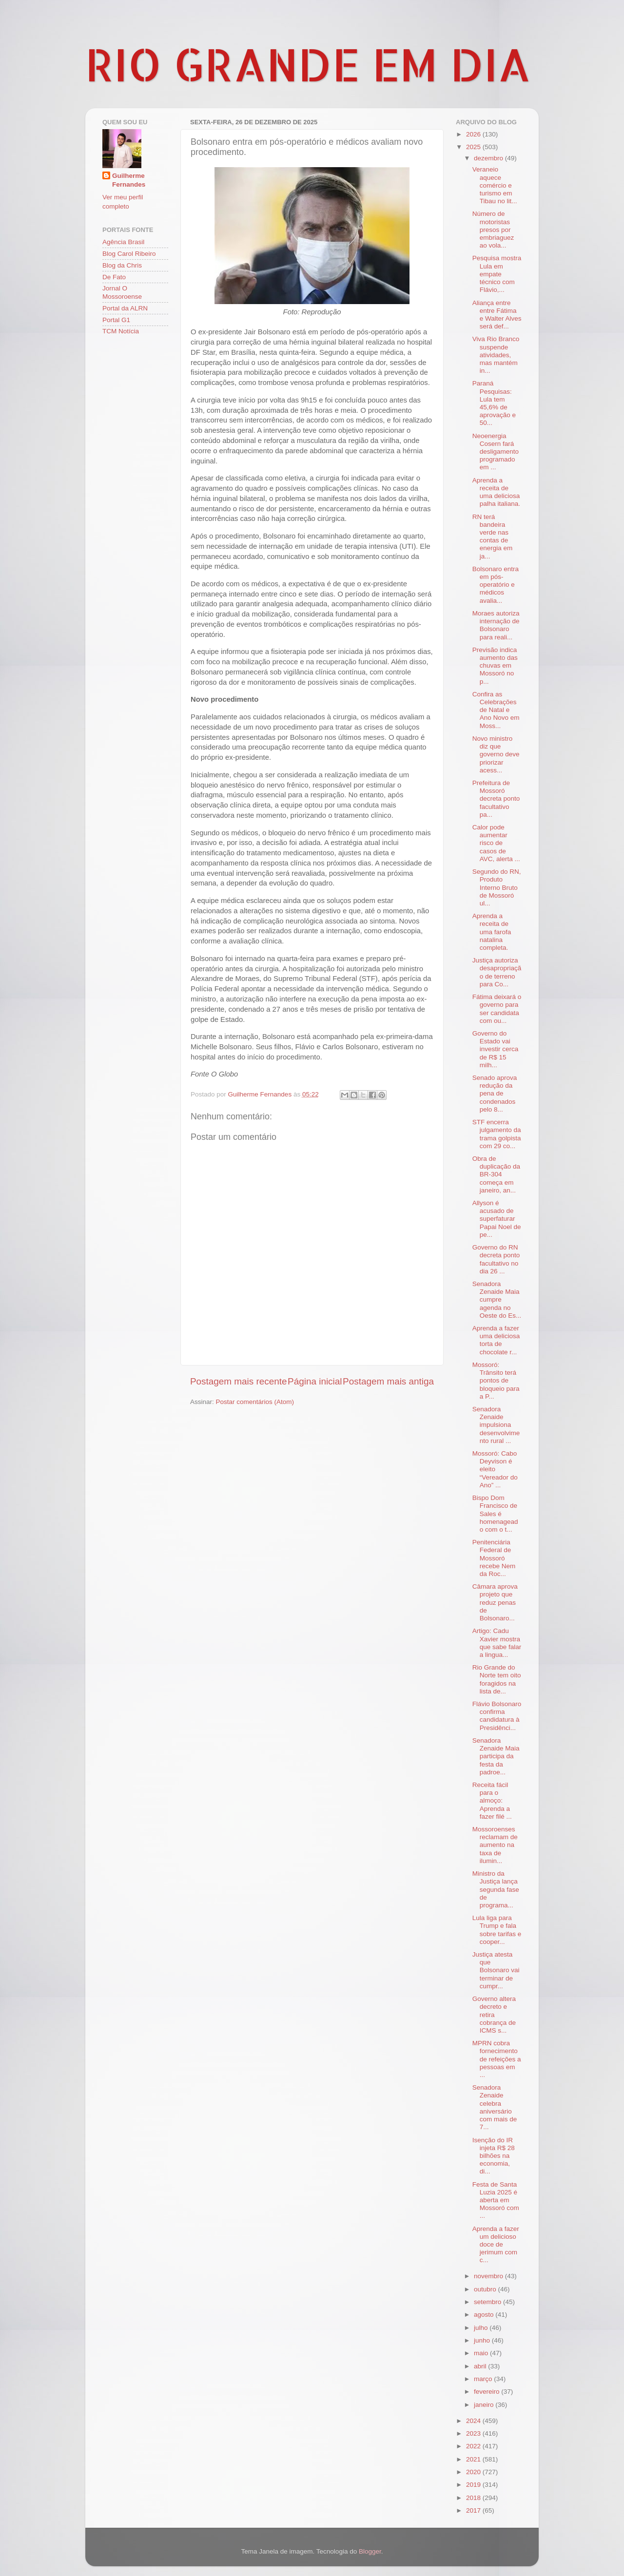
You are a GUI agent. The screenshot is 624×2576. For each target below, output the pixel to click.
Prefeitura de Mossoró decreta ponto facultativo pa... (496, 798)
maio (482, 2353)
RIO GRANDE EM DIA (308, 64)
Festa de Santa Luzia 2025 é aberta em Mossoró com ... (495, 2200)
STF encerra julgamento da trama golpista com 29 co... (496, 1134)
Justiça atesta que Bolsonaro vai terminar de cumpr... (496, 1970)
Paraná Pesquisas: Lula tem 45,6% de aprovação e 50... (494, 403)
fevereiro (487, 2391)
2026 (474, 134)
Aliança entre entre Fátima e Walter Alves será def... (497, 314)
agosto (484, 2314)
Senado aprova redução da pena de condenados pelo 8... (494, 1093)
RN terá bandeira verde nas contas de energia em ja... (492, 536)
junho (483, 2340)
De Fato (114, 277)
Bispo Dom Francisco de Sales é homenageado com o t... (495, 1513)
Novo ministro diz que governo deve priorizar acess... (496, 754)
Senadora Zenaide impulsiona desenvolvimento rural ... (496, 1424)
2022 (474, 2446)
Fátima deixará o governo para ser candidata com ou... (497, 1008)
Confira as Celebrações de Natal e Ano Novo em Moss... (496, 710)
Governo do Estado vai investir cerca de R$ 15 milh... (495, 1049)
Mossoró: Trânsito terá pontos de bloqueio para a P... (496, 1380)
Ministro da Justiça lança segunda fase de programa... (495, 1889)
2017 (474, 2510)
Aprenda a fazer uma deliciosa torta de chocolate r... (496, 1340)
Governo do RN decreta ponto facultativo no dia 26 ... (496, 1259)
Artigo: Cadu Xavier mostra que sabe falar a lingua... (497, 1642)
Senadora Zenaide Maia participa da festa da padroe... (496, 1756)
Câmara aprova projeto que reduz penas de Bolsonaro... (495, 1602)
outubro (486, 2289)
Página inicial (315, 1381)
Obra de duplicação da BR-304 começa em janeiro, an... (496, 1174)
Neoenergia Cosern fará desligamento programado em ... (495, 451)
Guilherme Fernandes (128, 180)
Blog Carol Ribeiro (129, 253)
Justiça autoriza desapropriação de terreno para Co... (497, 972)
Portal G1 (116, 320)
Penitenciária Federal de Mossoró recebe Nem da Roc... (494, 1557)
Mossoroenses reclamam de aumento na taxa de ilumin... (495, 1845)
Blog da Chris (122, 265)
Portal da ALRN (125, 308)
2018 (474, 2497)
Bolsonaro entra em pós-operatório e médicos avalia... (495, 584)
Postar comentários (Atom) (255, 1401)
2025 (474, 147)
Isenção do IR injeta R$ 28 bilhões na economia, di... (493, 2155)
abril (481, 2366)
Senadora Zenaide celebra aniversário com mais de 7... (494, 2107)
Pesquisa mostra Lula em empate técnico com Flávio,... (497, 273)
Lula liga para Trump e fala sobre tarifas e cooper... (497, 1929)
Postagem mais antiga (388, 1381)
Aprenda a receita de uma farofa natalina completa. (491, 931)
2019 (474, 2484)
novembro (489, 2276)
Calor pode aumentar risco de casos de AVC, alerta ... (496, 843)
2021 (474, 2459)
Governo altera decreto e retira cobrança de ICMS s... (494, 2014)
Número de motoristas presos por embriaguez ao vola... (493, 229)
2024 (474, 2420)
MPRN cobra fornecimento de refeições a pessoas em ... (496, 2058)
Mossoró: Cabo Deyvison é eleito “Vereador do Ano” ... (495, 1469)
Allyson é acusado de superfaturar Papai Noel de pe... (496, 1218)
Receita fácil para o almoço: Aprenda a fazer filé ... (492, 1800)
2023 (474, 2433)
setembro (488, 2302)
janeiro (484, 2404)
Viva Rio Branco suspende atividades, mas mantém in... (496, 354)
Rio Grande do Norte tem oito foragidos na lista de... (496, 1679)
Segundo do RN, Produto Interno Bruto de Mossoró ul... (496, 887)
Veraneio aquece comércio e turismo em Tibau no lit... (494, 185)
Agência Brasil (123, 242)
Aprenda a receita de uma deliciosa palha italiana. (496, 492)
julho (481, 2327)
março (484, 2379)
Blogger (370, 2551)
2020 (474, 2472)
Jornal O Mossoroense (122, 292)
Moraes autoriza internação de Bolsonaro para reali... (496, 625)
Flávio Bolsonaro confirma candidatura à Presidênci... (497, 1715)
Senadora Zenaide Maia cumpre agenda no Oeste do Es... (497, 1299)
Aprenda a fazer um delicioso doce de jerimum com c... (495, 2244)
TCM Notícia (120, 331)
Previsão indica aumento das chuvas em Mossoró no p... (495, 665)
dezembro (489, 158)
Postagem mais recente (238, 1381)
